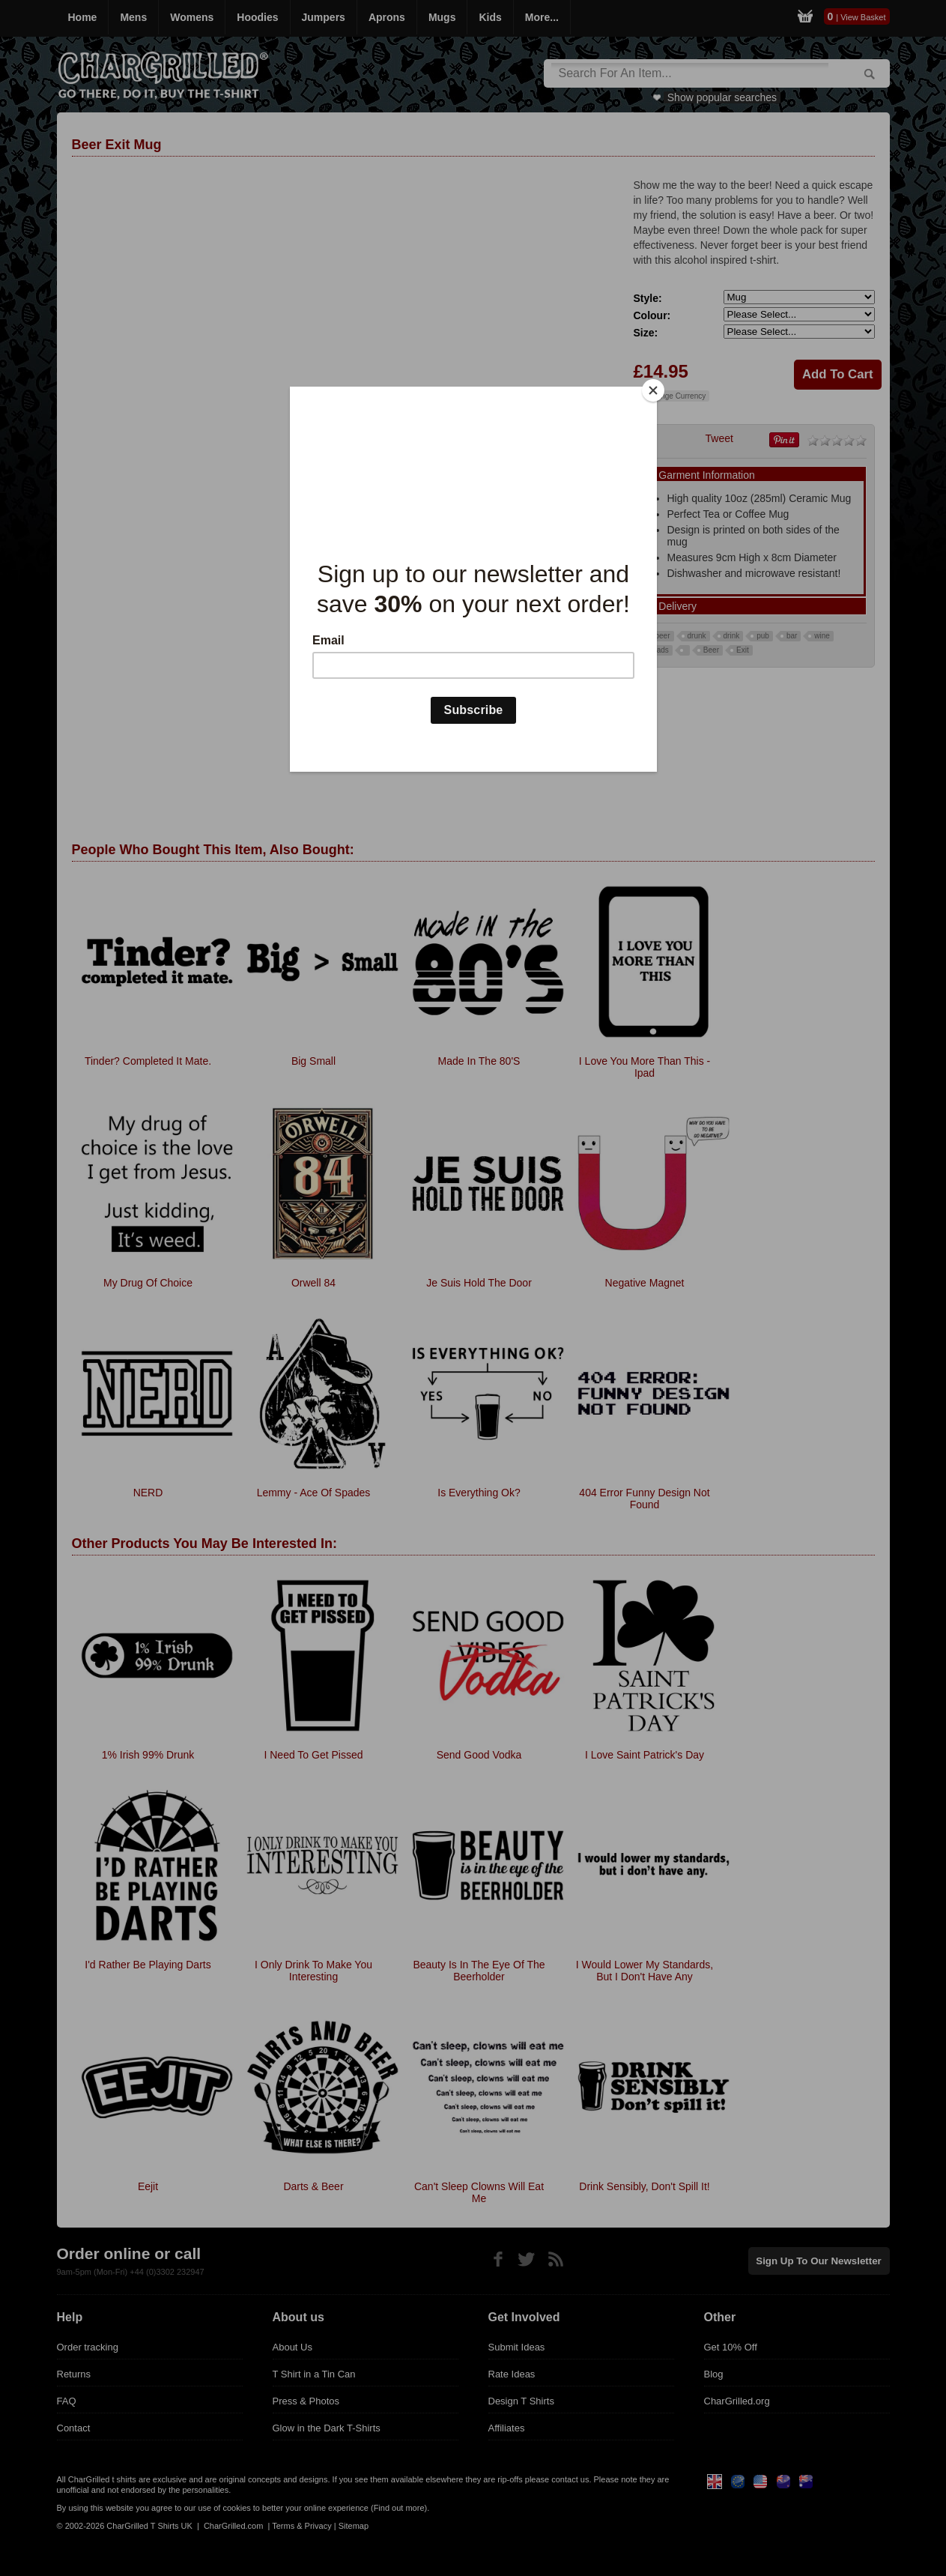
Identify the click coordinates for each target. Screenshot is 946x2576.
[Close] (653, 390)
